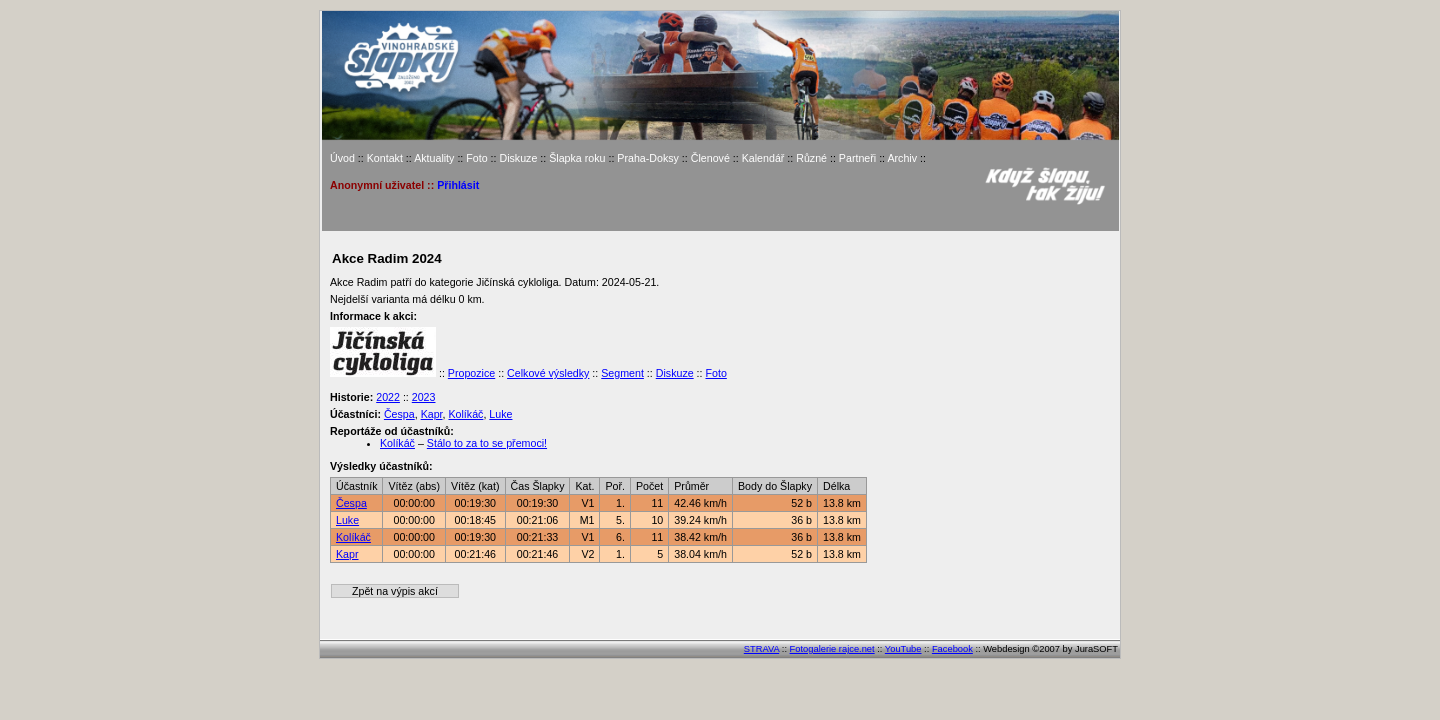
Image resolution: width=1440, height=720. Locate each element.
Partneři (857, 158)
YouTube (903, 649)
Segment (622, 373)
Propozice (471, 373)
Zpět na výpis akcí (395, 591)
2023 (424, 397)
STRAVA (761, 649)
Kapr (432, 414)
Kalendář (763, 158)
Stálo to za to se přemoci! (487, 443)
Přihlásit (458, 185)
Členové (710, 158)
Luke (500, 414)
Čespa (399, 414)
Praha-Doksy (648, 158)
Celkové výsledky (548, 373)
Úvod (342, 158)
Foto (476, 158)
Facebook (952, 649)
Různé (811, 158)
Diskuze (518, 158)
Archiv (902, 158)
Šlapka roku (577, 158)
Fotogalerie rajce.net (832, 649)
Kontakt (385, 158)
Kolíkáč (465, 414)
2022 (388, 397)
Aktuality (434, 158)
